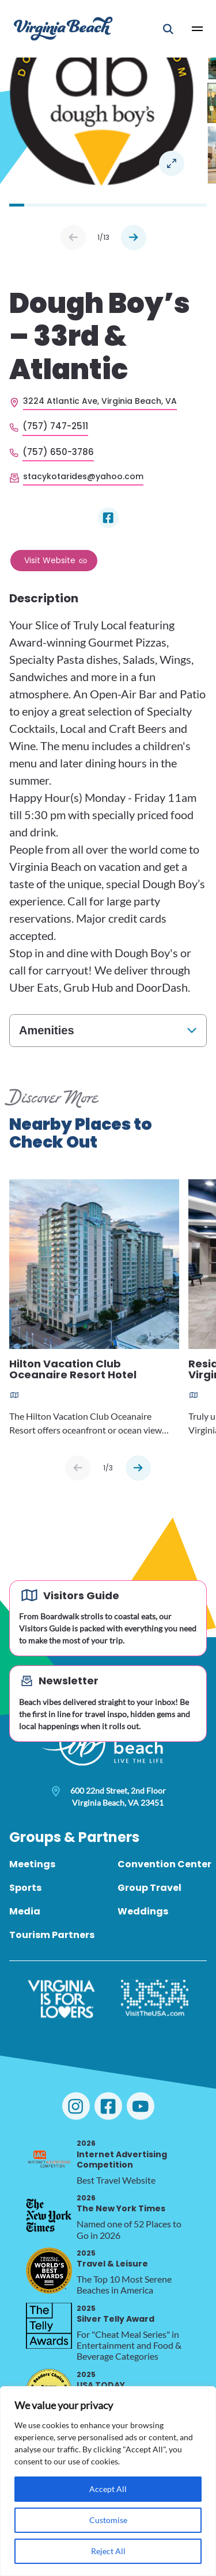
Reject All (108, 2551)
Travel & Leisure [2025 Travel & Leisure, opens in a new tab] (112, 2258)
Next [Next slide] (133, 237)
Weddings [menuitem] (143, 1911)
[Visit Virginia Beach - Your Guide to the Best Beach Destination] (63, 28)
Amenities (46, 1030)
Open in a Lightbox (171, 163)
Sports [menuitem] (25, 1887)
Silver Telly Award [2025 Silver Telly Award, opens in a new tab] (115, 2314)
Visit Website (49, 560)
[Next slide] (138, 1468)
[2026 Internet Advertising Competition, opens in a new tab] (49, 2161)
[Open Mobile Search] (168, 29)
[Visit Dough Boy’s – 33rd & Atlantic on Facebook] (108, 517)
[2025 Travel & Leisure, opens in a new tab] (49, 2271)
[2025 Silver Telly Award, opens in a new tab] (49, 2326)
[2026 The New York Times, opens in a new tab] (49, 2215)
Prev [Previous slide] (73, 237)
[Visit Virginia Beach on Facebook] (108, 2106)
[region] (108, 2481)
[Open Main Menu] (197, 29)
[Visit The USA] (154, 1999)
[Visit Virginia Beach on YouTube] (140, 2106)
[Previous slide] (77, 1468)
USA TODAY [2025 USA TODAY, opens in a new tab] (101, 2380)
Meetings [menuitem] (32, 1864)
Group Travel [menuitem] (149, 1887)
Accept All (108, 2489)
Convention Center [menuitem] (164, 1864)
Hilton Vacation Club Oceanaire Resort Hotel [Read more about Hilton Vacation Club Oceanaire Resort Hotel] (73, 1370)
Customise (108, 2520)
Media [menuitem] (24, 1911)
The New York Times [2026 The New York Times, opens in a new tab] (121, 2203)
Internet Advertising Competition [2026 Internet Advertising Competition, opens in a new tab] (122, 2154)
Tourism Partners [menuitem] (51, 1934)
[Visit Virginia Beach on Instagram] (76, 2106)
